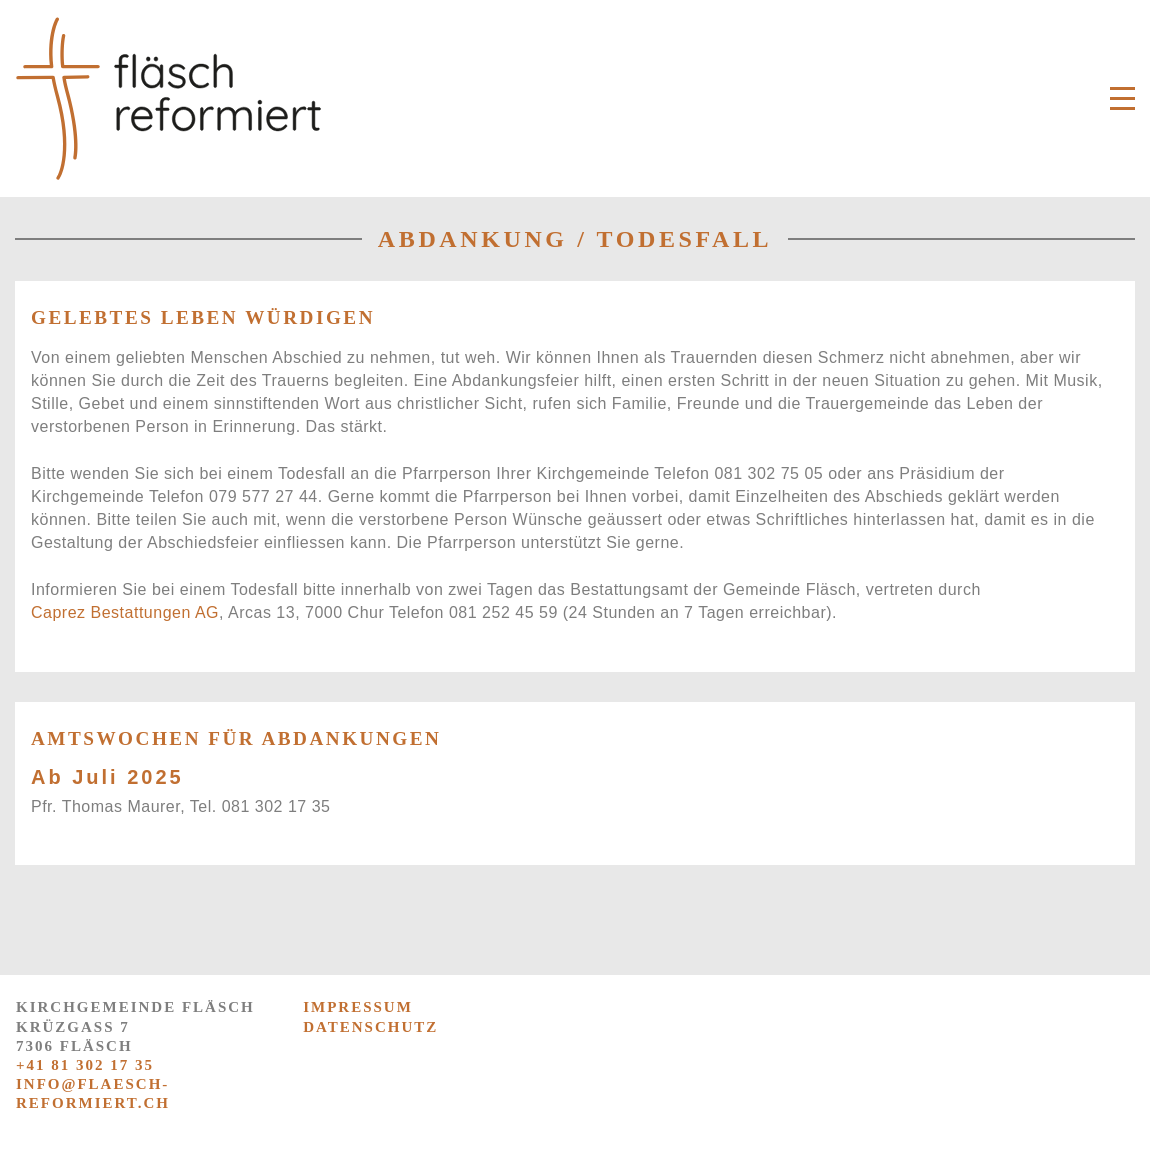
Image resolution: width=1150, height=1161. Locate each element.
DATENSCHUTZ (370, 1027)
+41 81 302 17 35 (85, 1065)
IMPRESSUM (358, 1007)
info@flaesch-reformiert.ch (93, 1093)
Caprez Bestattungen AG (125, 612)
